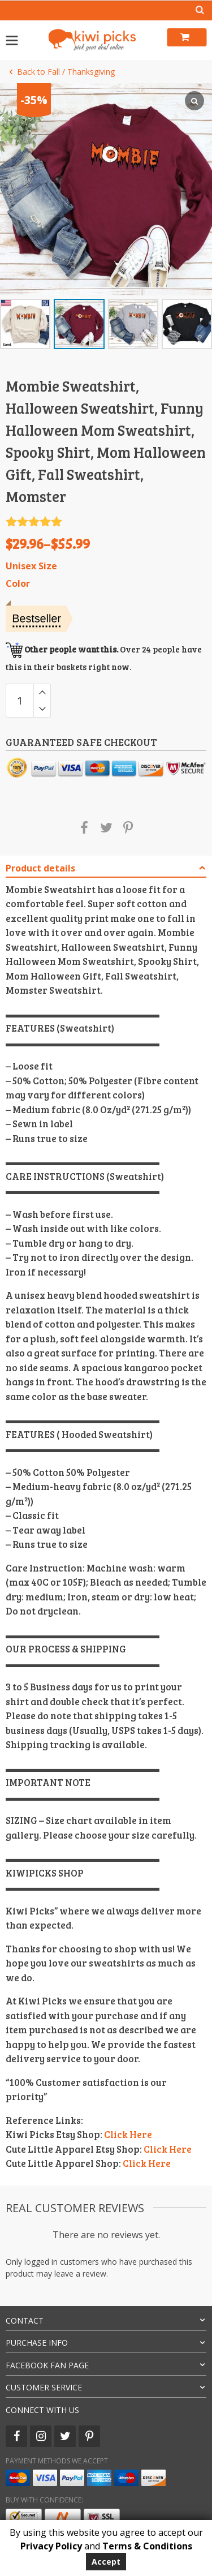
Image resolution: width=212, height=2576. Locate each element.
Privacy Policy (51, 2546)
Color (18, 584)
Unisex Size (31, 566)
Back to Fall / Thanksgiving (60, 71)
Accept (106, 2561)
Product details (40, 868)
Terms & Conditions (147, 2546)
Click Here (128, 2134)
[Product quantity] (20, 701)
